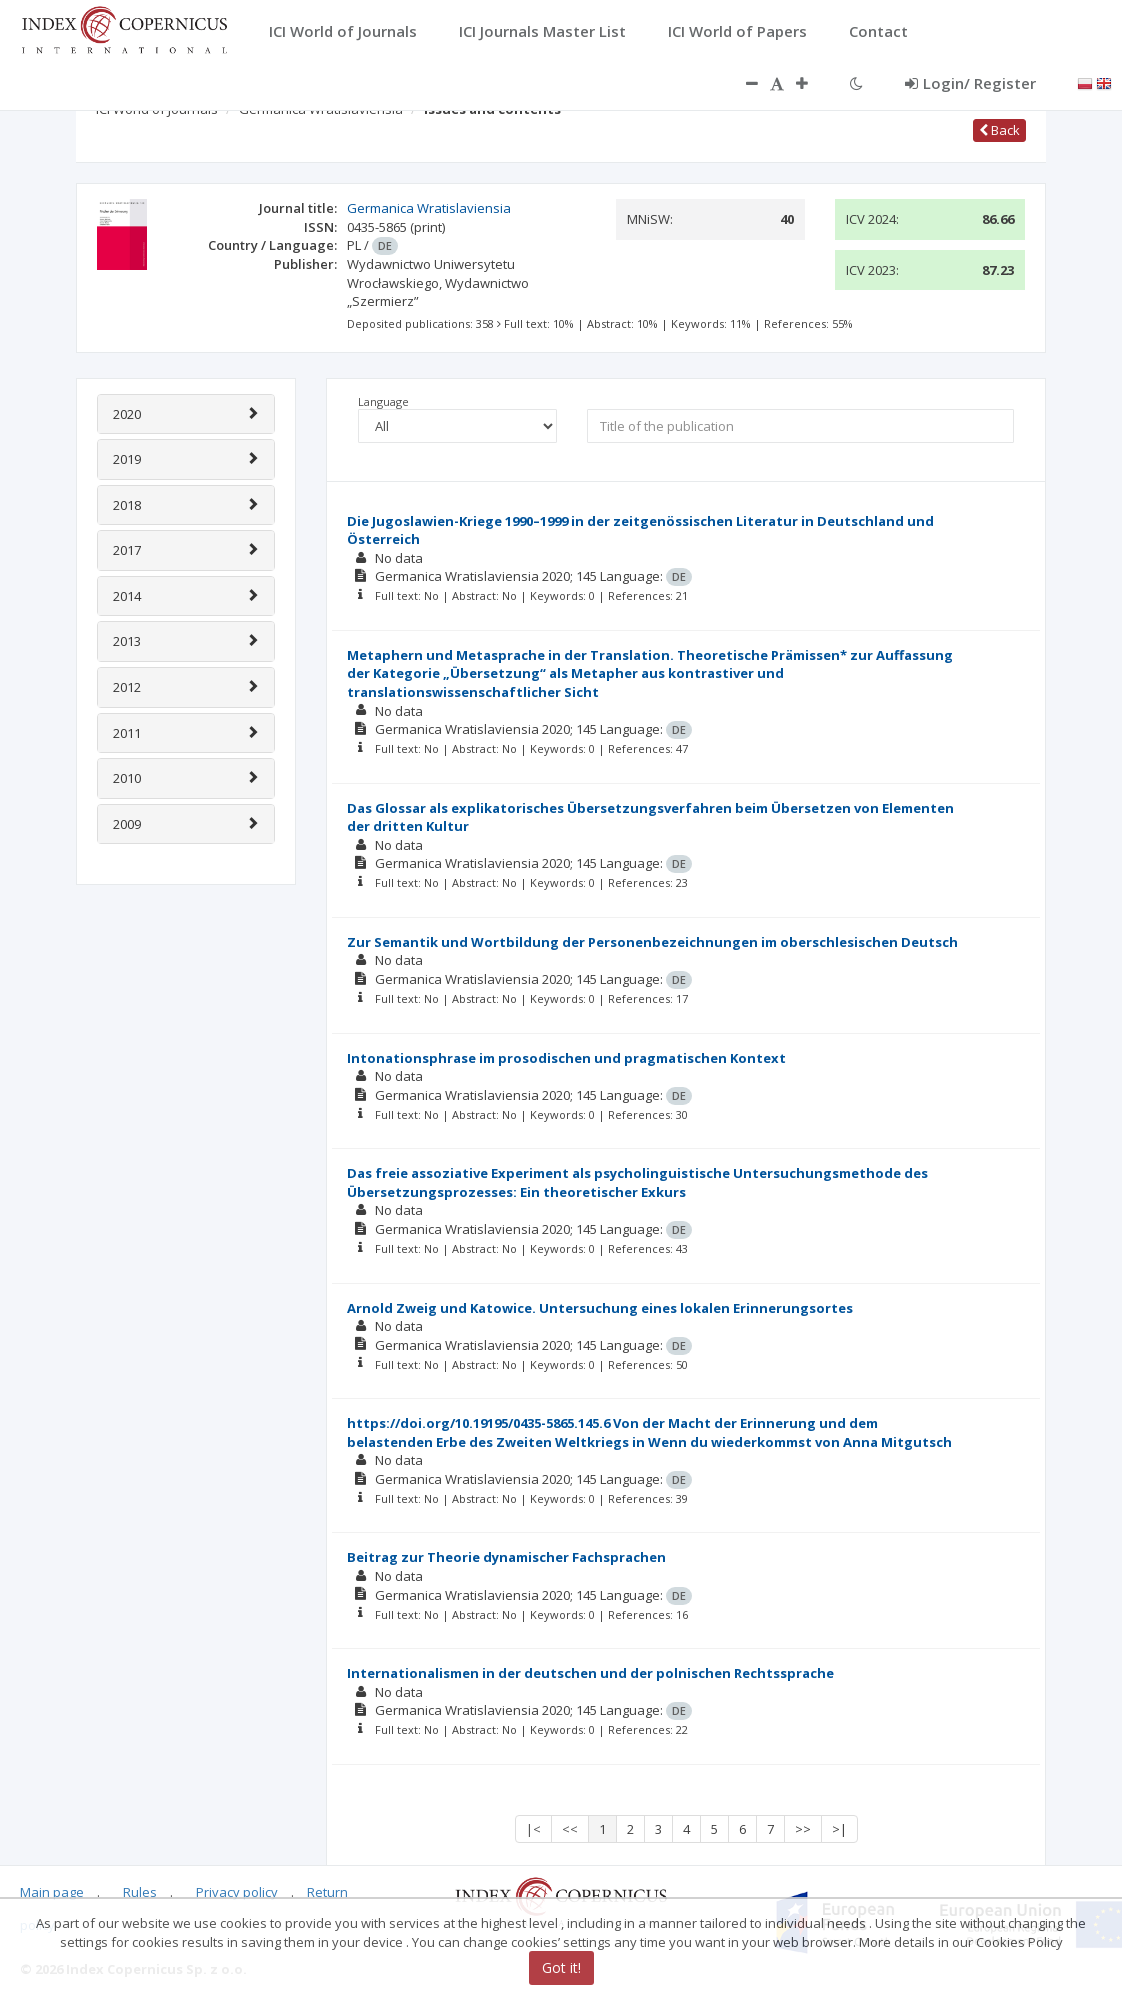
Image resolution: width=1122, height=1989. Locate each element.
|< (533, 1829)
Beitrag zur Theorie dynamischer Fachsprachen (506, 1557)
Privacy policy (237, 1892)
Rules (140, 1892)
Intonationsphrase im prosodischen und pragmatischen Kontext (566, 1058)
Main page (52, 1892)
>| (839, 1829)
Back (999, 130)
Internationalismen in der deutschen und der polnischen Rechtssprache (590, 1673)
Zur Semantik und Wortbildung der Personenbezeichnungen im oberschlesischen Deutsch (652, 942)
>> (803, 1829)
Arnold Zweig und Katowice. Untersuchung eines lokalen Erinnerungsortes (600, 1308)
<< (570, 1829)
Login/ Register (970, 83)
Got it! (561, 1967)
